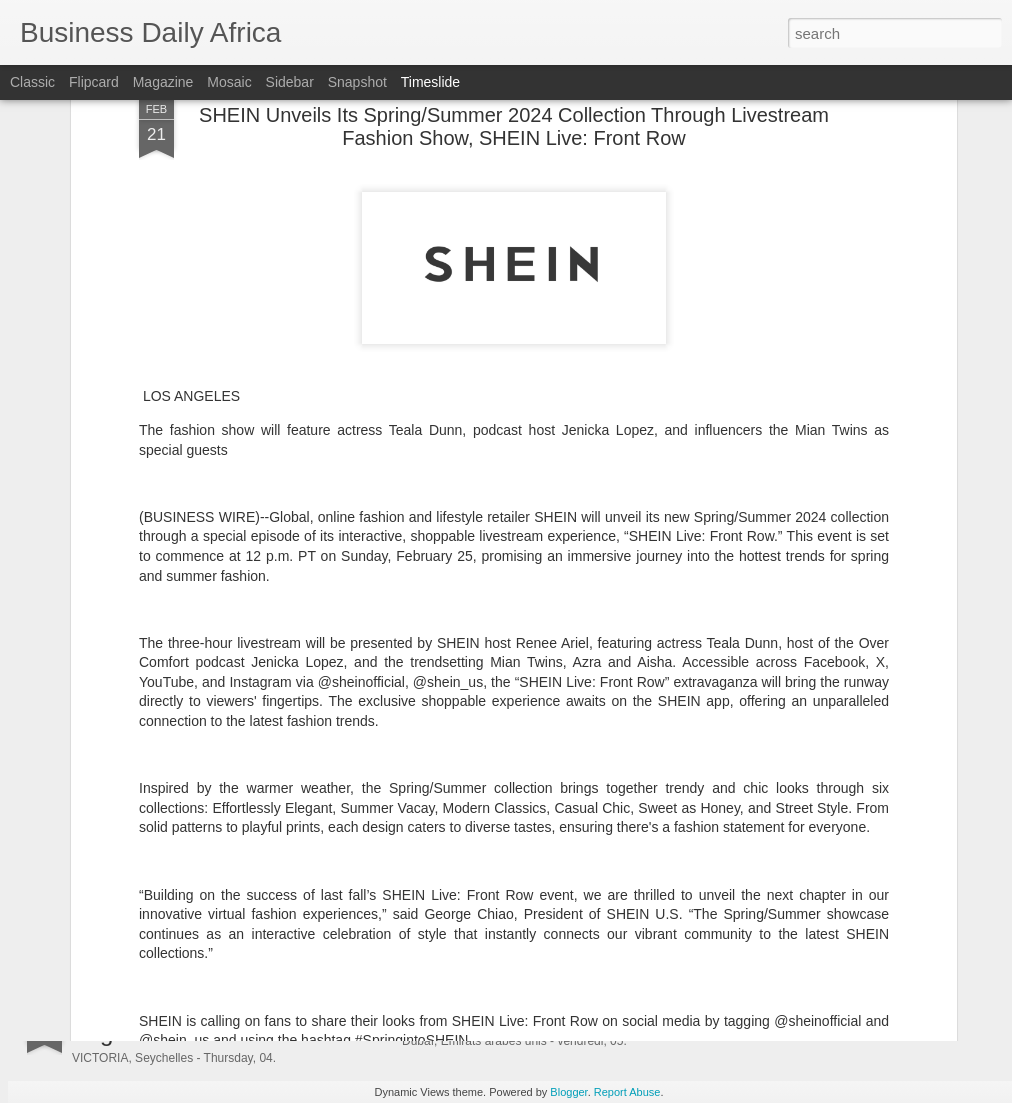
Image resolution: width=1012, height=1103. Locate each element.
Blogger (568, 1092)
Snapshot (357, 82)
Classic (32, 82)
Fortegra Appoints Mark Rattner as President (580, 824)
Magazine (163, 82)
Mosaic (229, 82)
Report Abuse (627, 1092)
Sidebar (290, 82)
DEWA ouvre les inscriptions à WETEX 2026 (579, 1019)
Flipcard (94, 82)
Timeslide (430, 82)
